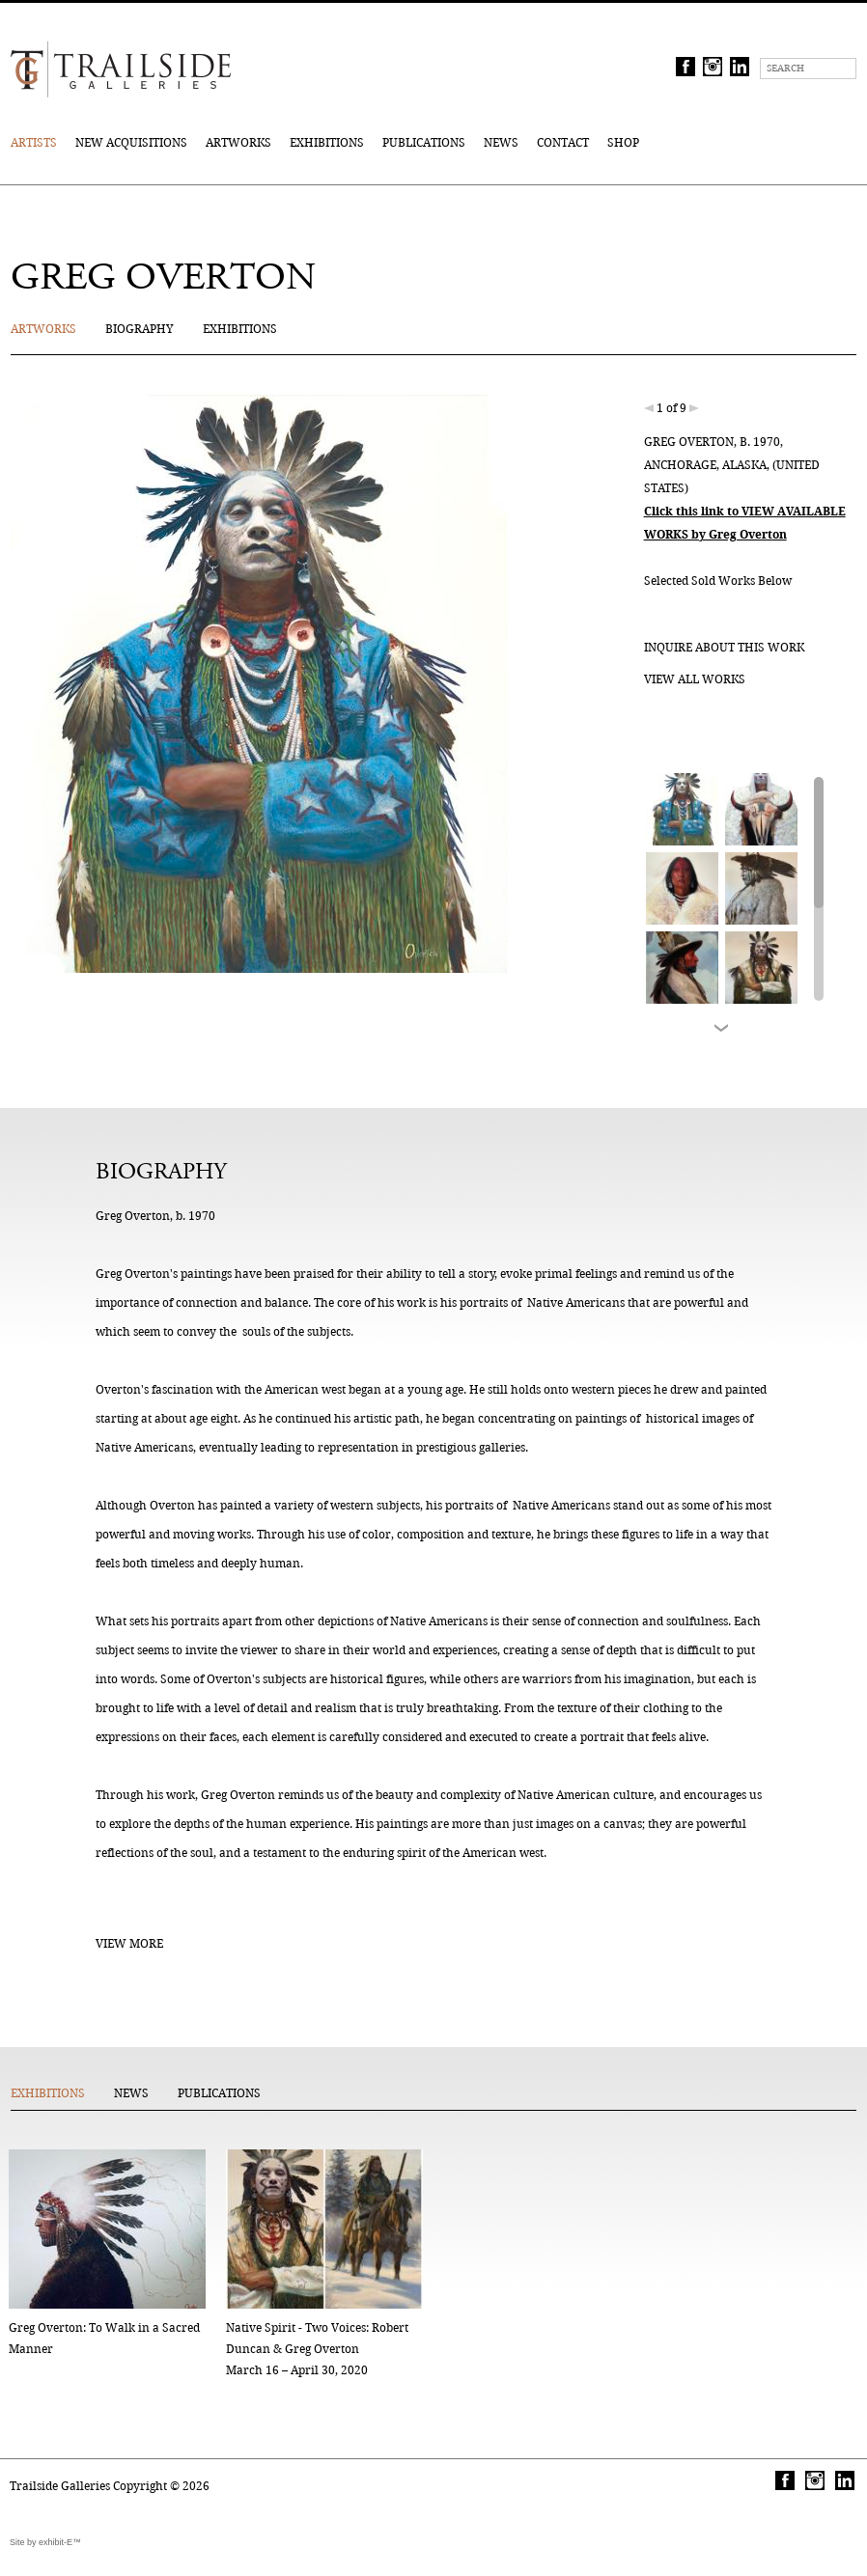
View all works (694, 679)
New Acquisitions (131, 142)
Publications (423, 142)
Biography (139, 328)
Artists (34, 142)
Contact (563, 142)
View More (129, 1943)
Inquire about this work (724, 647)
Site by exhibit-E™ (45, 2542)
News (501, 142)
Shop (623, 142)
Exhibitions (327, 142)
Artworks (238, 142)
